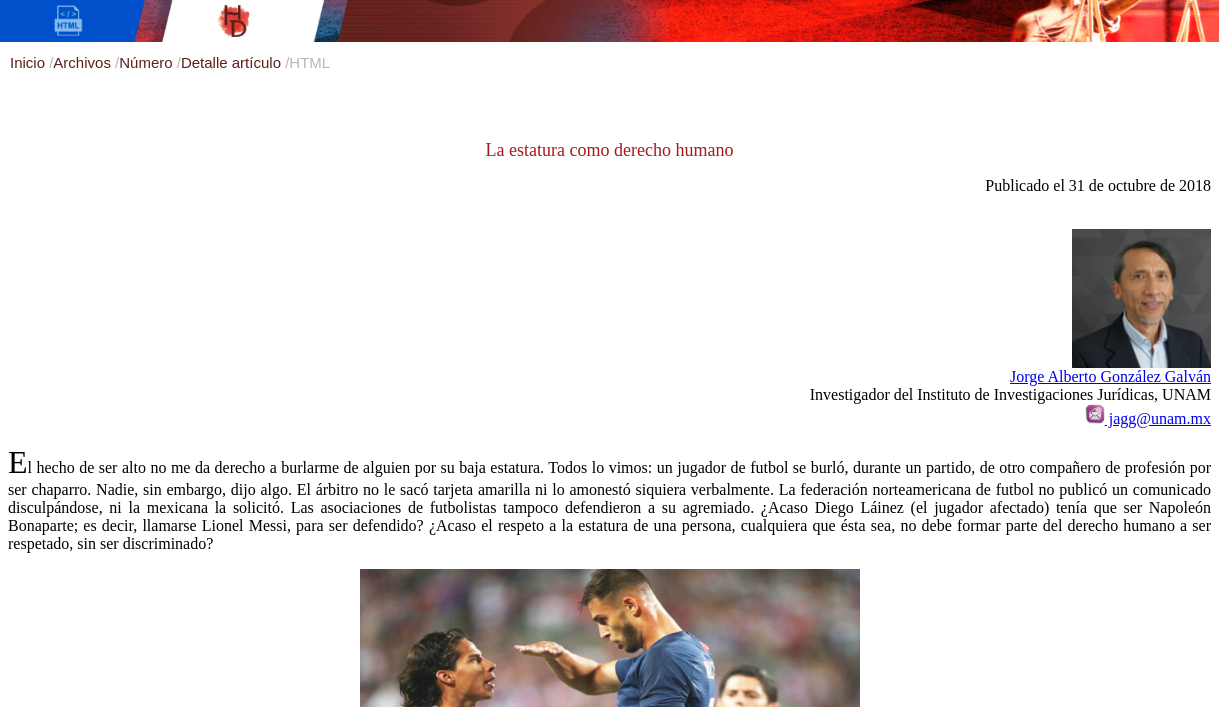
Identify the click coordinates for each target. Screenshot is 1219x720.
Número (148, 62)
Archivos (84, 62)
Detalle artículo (233, 62)
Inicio (29, 62)
